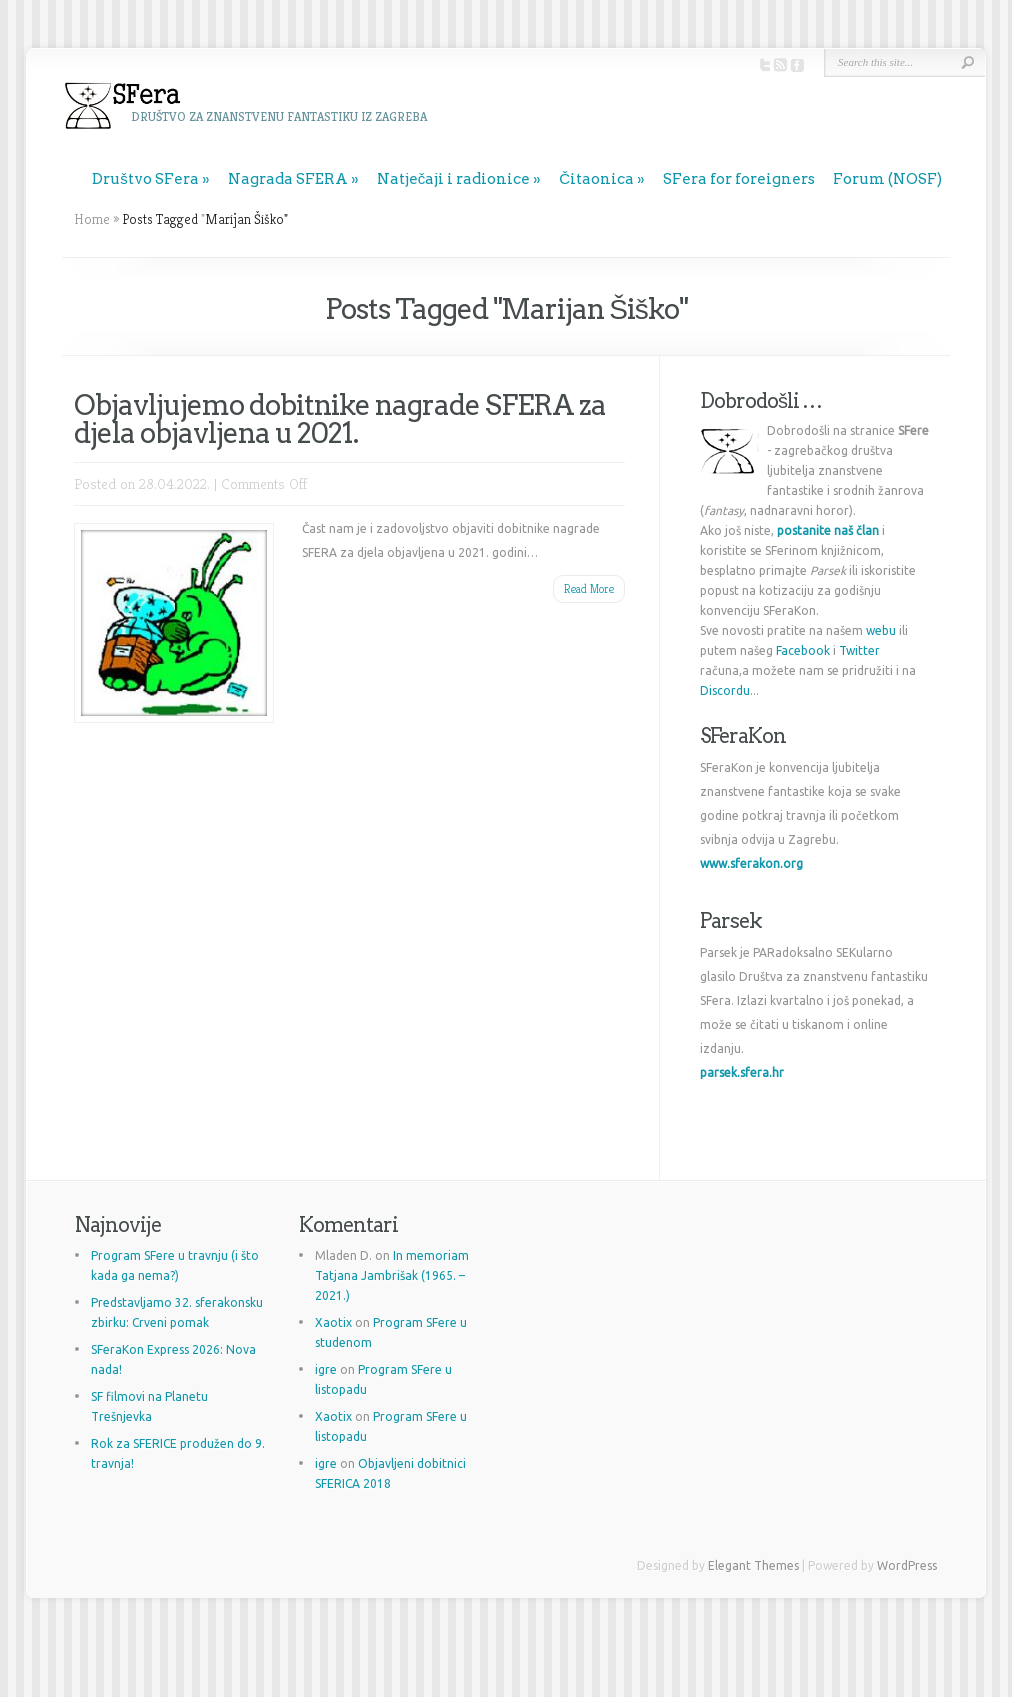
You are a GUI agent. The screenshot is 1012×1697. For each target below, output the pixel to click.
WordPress (907, 1565)
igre (326, 1369)
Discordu (725, 690)
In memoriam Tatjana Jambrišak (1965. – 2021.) (392, 1275)
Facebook (803, 650)
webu (881, 630)
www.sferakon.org (751, 863)
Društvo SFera (145, 179)
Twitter (859, 650)
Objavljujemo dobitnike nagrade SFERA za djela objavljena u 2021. (340, 419)
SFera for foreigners (739, 179)
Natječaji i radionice (454, 179)
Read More (589, 588)
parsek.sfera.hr (742, 1072)
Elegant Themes (753, 1565)
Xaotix (333, 1322)
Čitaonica (596, 179)
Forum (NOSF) (887, 179)
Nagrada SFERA (288, 179)
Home (92, 219)
